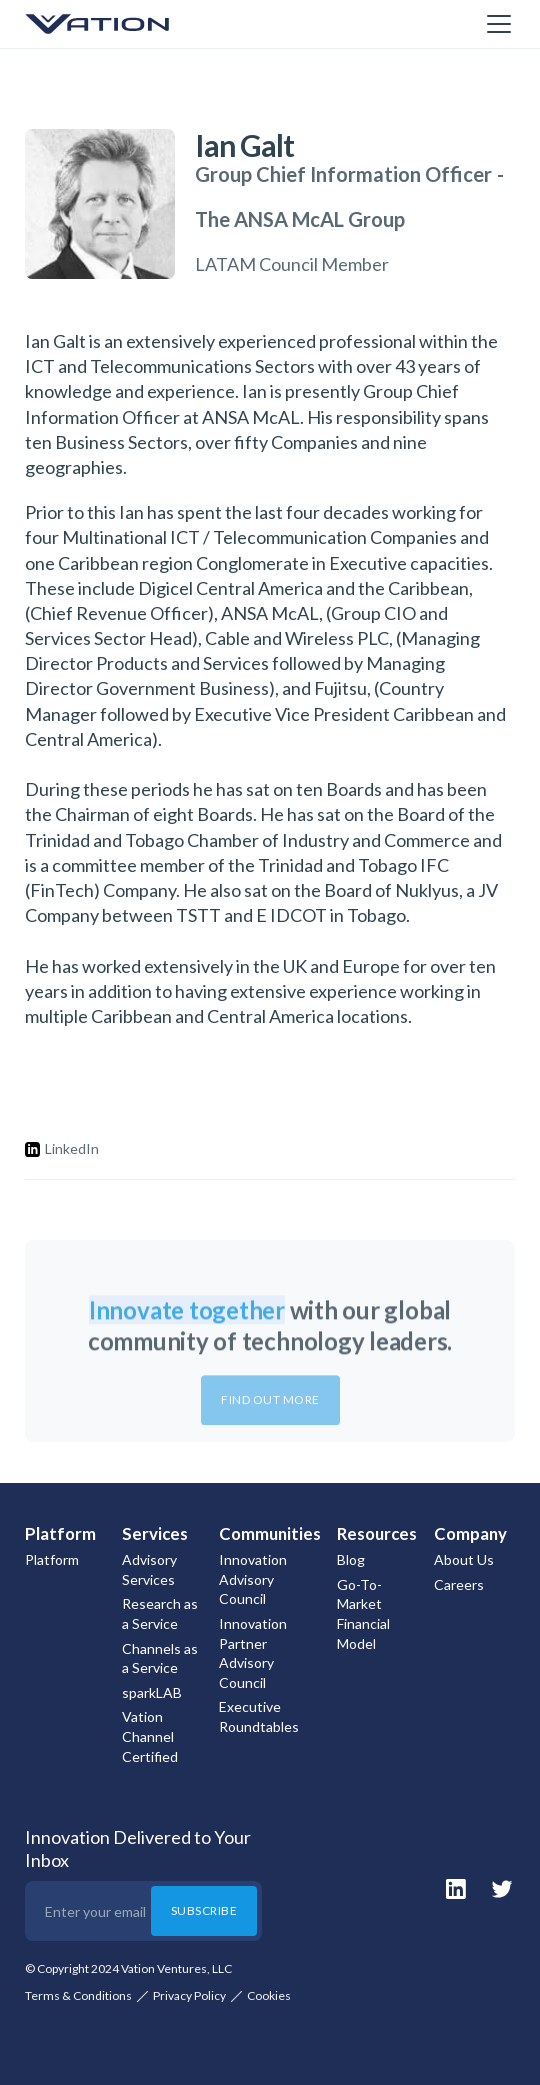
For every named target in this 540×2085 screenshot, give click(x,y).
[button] (495, 24)
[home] (125, 24)
